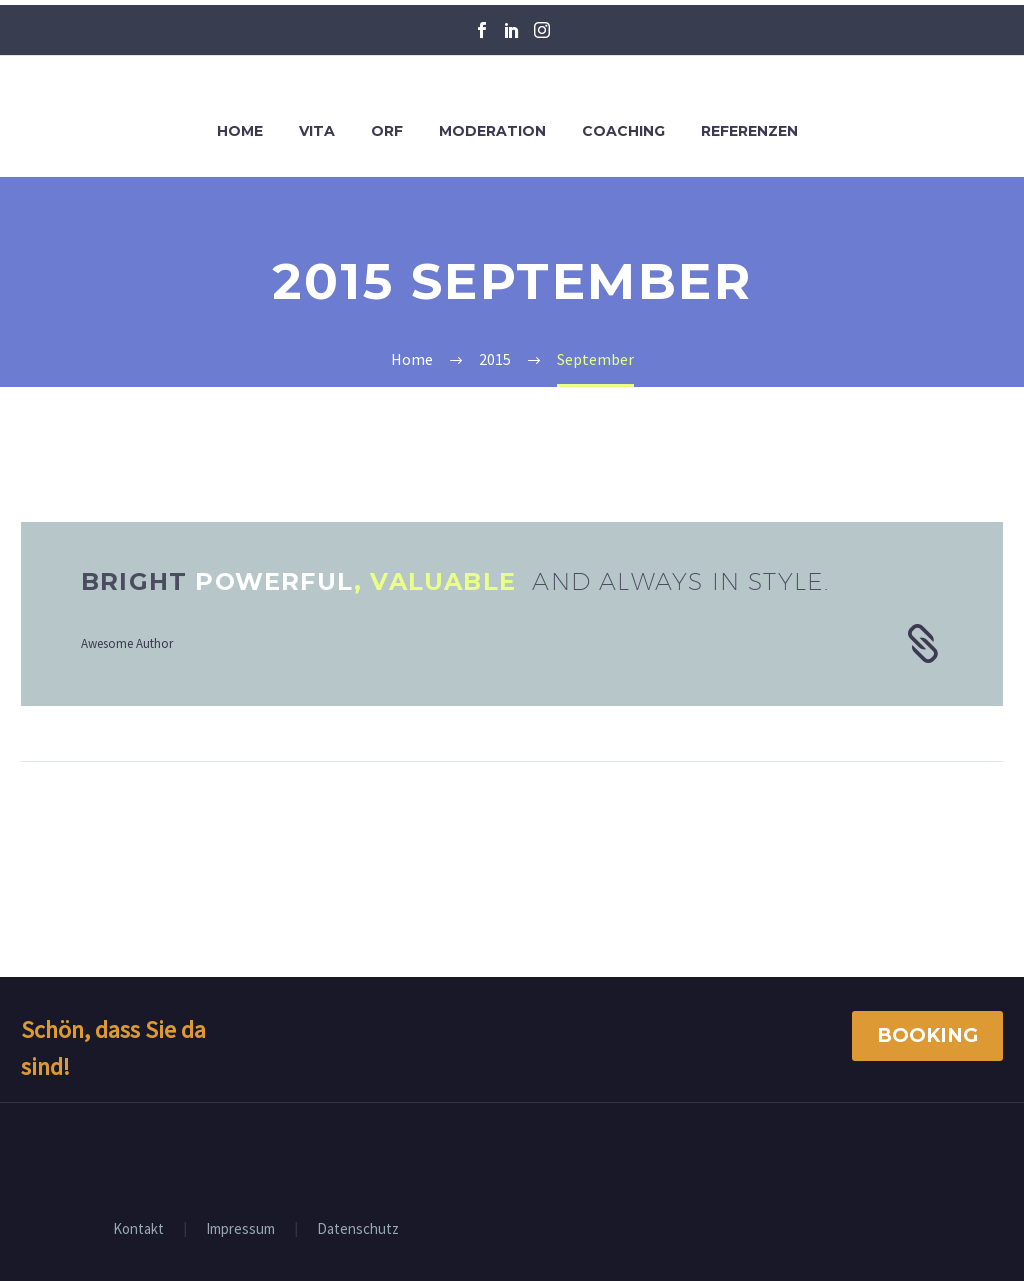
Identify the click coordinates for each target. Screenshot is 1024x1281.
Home (240, 131)
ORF (387, 131)
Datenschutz (358, 1229)
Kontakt (138, 1229)
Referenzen (749, 131)
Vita (317, 131)
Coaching (623, 131)
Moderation (492, 131)
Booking (927, 1035)
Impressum (240, 1229)
